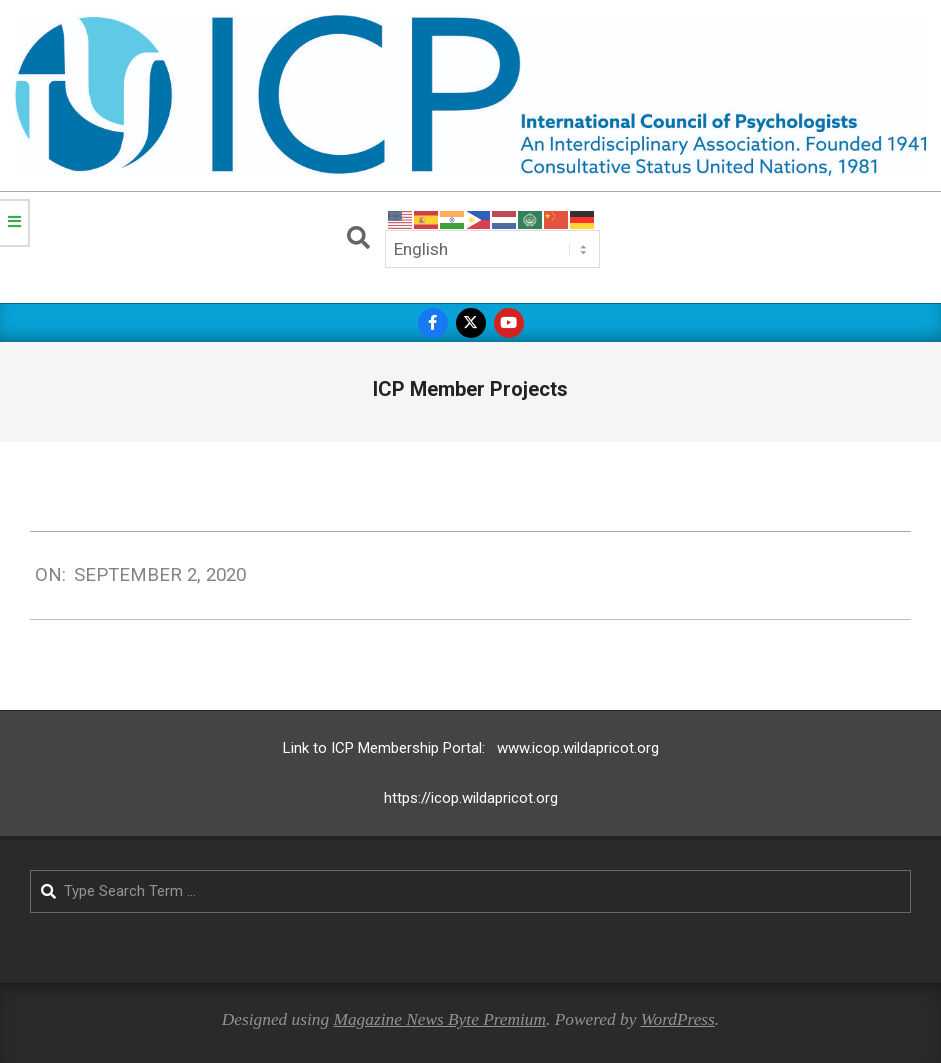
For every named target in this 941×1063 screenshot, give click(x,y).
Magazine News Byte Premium (439, 1019)
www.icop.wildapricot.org (578, 748)
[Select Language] (492, 249)
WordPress (678, 1019)
